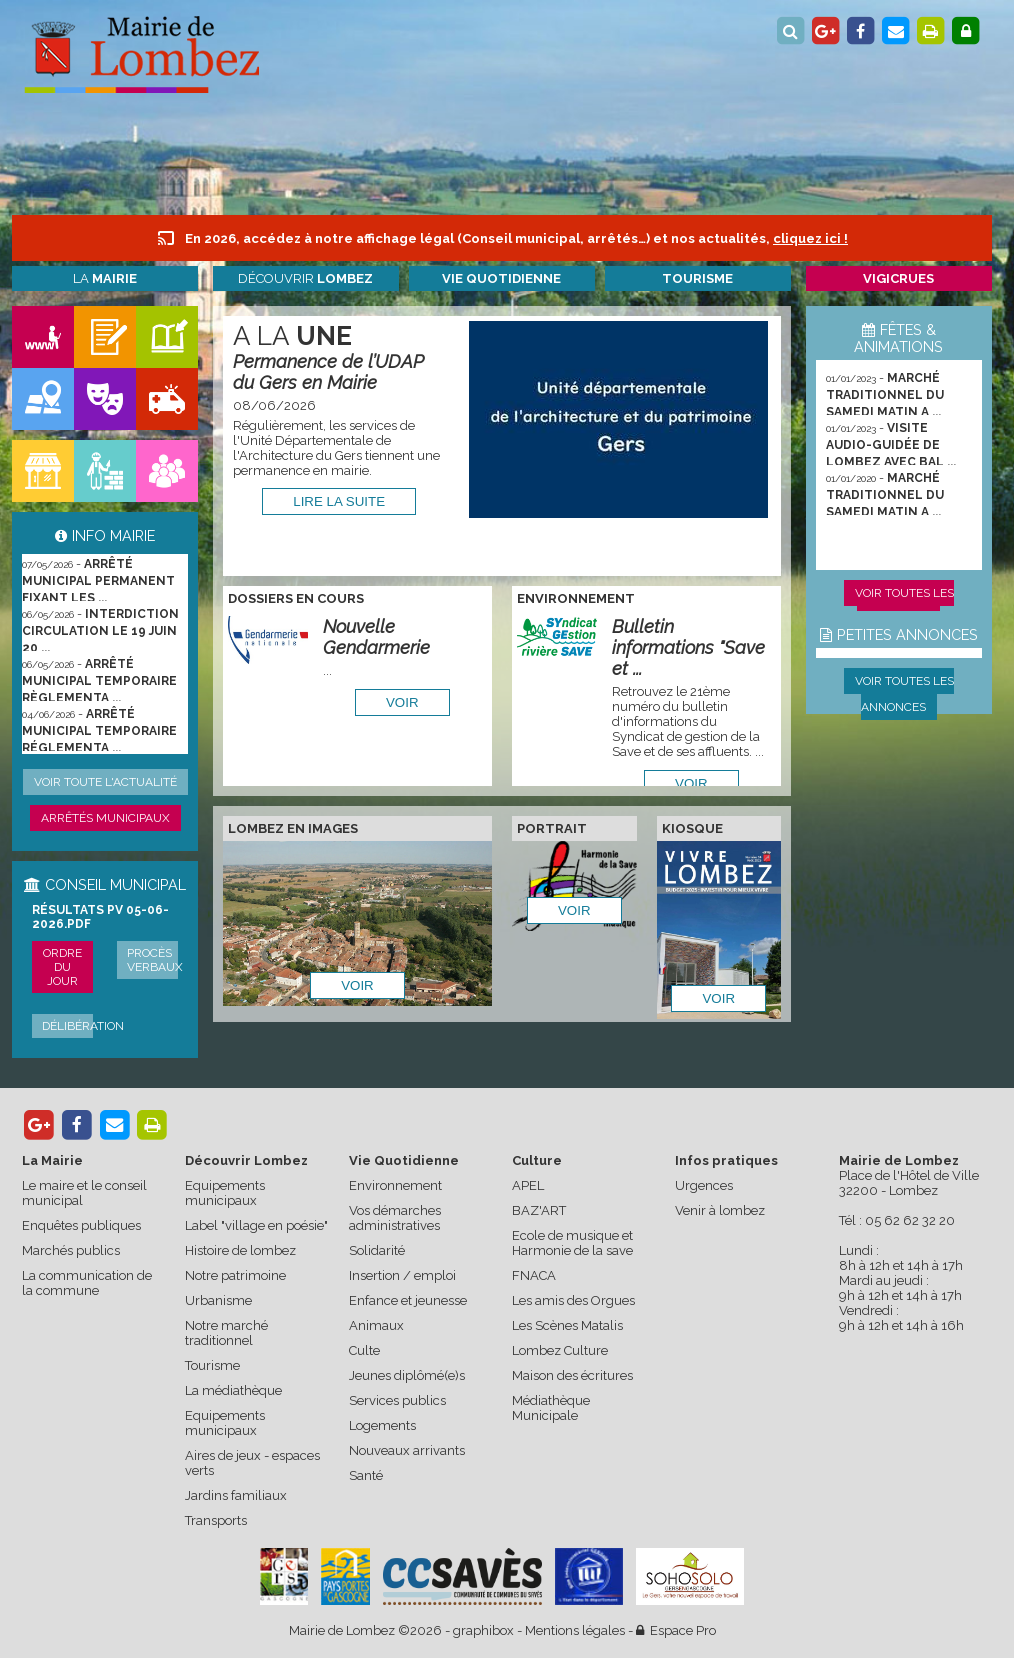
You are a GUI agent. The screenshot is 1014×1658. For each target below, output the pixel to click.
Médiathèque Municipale (551, 1408)
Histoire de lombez (240, 1250)
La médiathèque (233, 1390)
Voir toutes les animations (904, 606)
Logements (382, 1425)
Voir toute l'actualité (105, 782)
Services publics (397, 1400)
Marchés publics (71, 1250)
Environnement (395, 1185)
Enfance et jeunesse (408, 1300)
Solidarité (377, 1250)
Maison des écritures (572, 1375)
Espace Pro (676, 1630)
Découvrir (305, 278)
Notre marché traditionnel (226, 1333)
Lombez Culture (560, 1350)
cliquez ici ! (810, 238)
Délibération (83, 1026)
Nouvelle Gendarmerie (376, 637)
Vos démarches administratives (395, 1218)
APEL (528, 1185)
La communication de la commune (87, 1283)
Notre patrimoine (235, 1275)
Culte (364, 1350)
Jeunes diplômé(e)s (407, 1375)
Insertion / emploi (402, 1275)
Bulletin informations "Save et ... (688, 647)
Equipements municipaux (225, 1193)
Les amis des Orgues (573, 1300)
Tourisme (212, 1365)
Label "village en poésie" (256, 1225)
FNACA (534, 1275)
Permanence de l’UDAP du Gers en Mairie (328, 372)
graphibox (483, 1630)
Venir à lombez (720, 1210)
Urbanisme (218, 1300)
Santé (366, 1475)
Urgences (704, 1185)
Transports (216, 1520)
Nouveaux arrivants (407, 1450)
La (105, 278)
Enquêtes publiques (81, 1225)
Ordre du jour (62, 967)
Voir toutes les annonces (904, 694)
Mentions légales (575, 1630)
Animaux (376, 1325)
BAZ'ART (539, 1210)
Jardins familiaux (236, 1495)
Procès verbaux (155, 960)
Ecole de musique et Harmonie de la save (572, 1243)
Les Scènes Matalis (567, 1325)
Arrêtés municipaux (105, 818)
